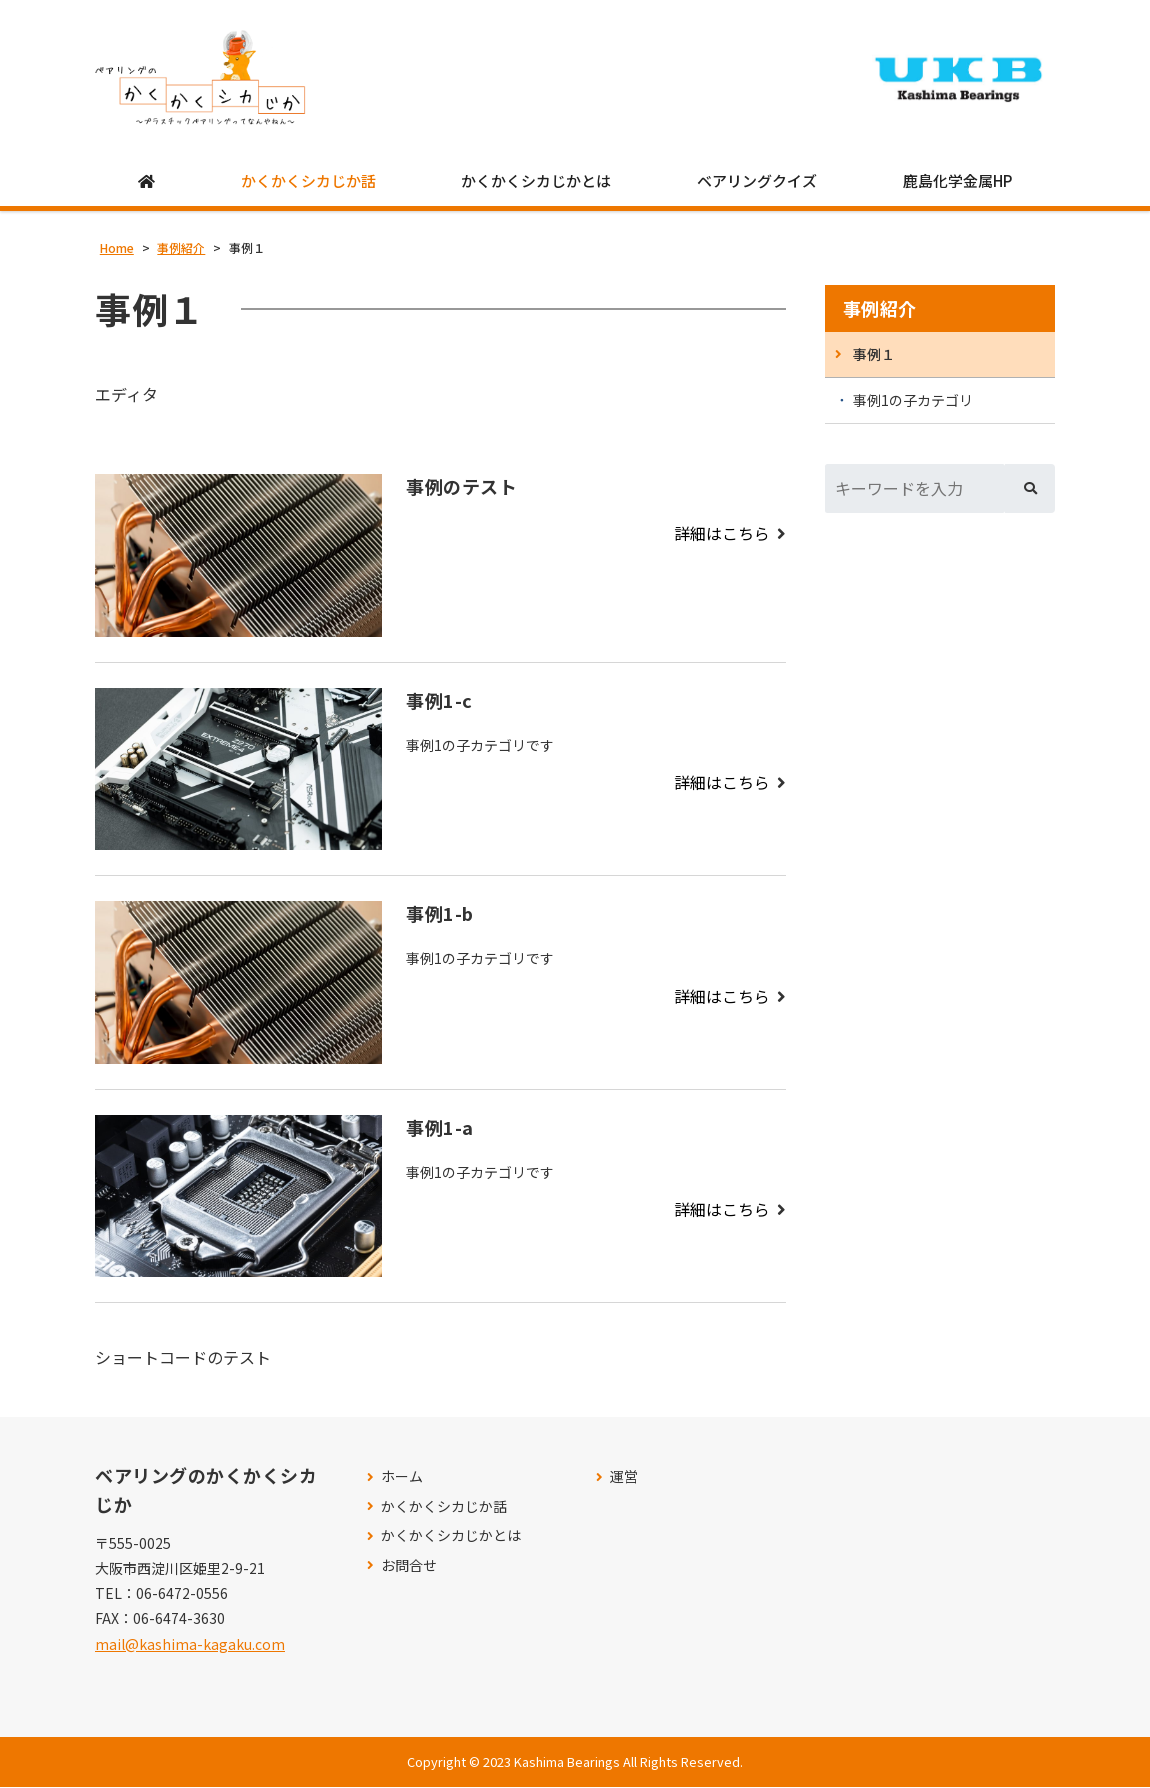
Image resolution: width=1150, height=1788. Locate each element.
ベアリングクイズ (757, 181)
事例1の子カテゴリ (913, 401)
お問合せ (409, 1566)
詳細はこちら (722, 534)
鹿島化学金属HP (957, 181)
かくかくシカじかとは (536, 181)
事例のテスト (461, 487)
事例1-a (440, 1128)
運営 (624, 1477)
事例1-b (440, 914)
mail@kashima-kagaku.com (190, 1645)
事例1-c (439, 701)
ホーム (402, 1477)
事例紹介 (880, 309)
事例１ (874, 355)
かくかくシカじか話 (308, 181)
